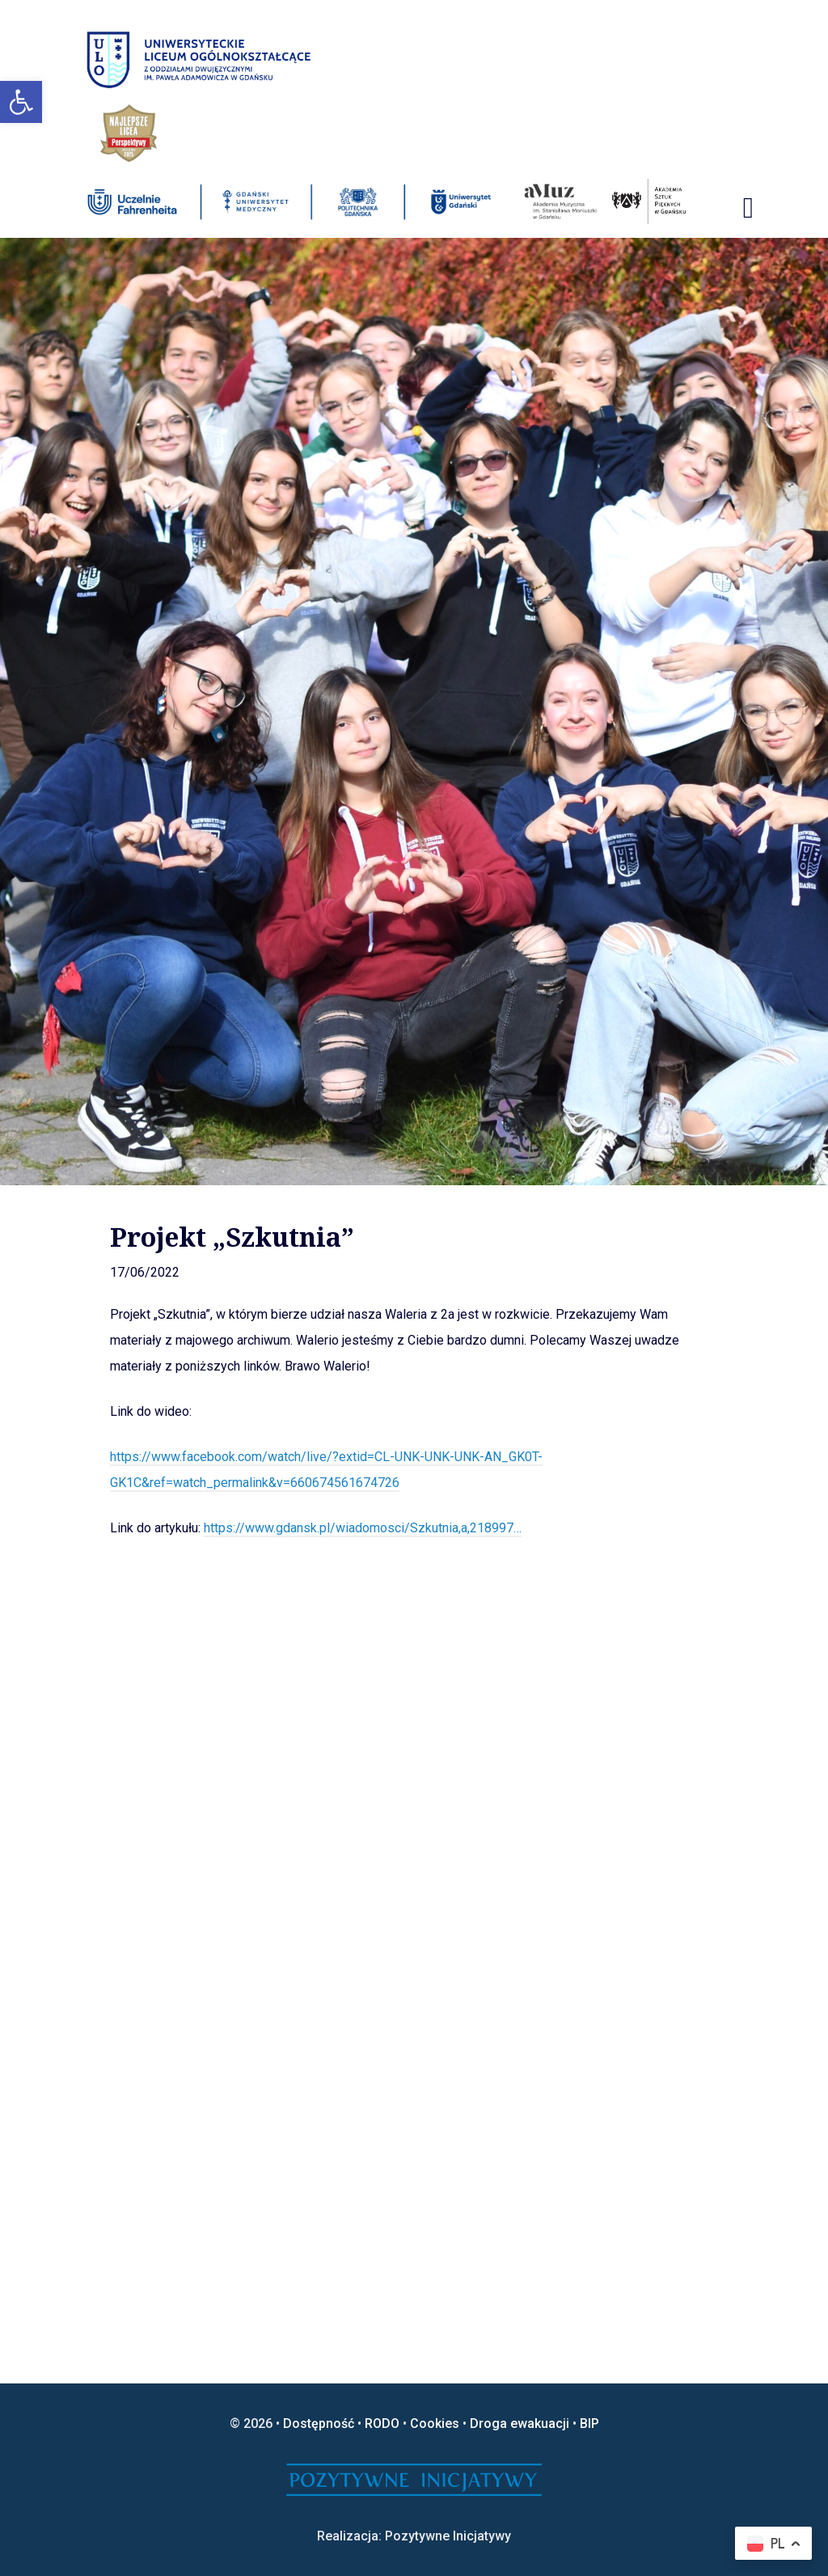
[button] (21, 102)
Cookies (434, 2423)
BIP (589, 2423)
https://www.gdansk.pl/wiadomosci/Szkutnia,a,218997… (363, 1528)
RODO (382, 2423)
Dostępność (318, 2423)
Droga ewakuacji (519, 2423)
